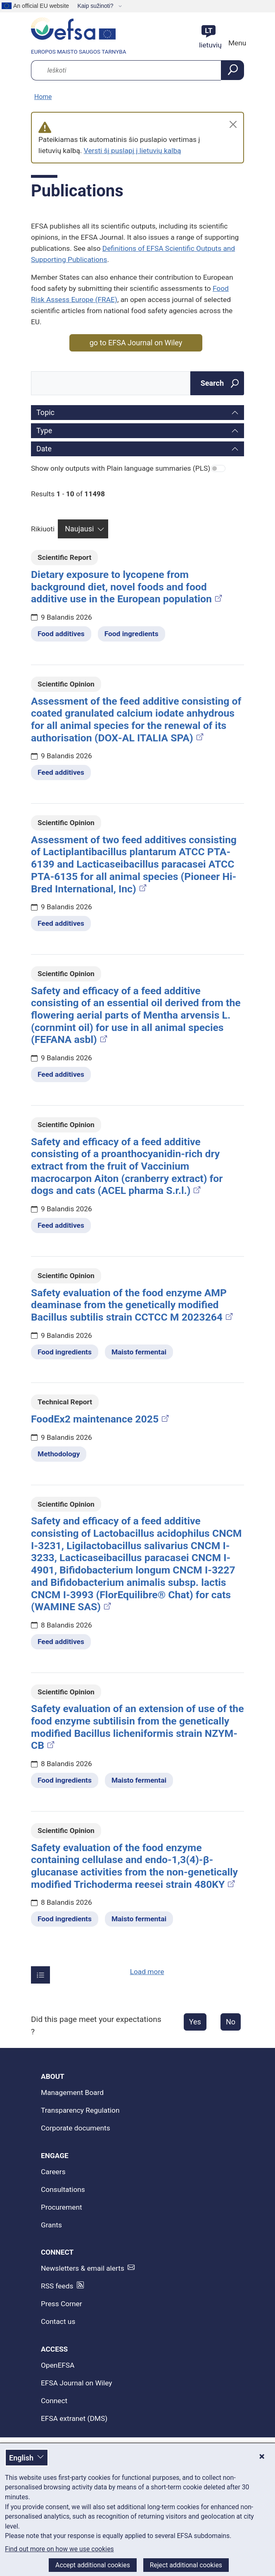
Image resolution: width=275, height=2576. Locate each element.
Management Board (72, 2092)
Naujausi (79, 528)
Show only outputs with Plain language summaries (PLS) (120, 468)
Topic (45, 412)
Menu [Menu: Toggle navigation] (236, 43)
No (230, 2021)
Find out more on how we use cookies (59, 2549)
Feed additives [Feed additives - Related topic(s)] (61, 772)
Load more (147, 1971)
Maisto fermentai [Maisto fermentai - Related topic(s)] (138, 1352)
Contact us (58, 2321)
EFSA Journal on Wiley (76, 2383)
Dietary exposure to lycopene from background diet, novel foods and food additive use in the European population (127, 587)
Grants (51, 2225)
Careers (53, 2172)
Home (43, 97)
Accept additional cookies (92, 2565)
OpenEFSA (57, 2365)
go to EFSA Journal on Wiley (136, 342)
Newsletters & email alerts (82, 2268)
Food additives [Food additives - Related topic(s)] (61, 634)
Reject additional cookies (186, 2565)
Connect (54, 2401)
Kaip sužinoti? (96, 5)
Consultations (63, 2189)
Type (44, 430)
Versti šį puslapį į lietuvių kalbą (132, 150)
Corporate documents (75, 2128)
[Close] (233, 124)
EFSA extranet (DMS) (74, 2418)
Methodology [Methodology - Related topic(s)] (59, 1454)
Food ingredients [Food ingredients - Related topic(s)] (131, 634)
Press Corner (61, 2304)
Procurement (61, 2207)
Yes (195, 2021)
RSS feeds (57, 2286)
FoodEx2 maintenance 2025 (100, 1419)
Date (44, 448)
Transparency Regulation (80, 2110)
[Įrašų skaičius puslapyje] (40, 1975)
